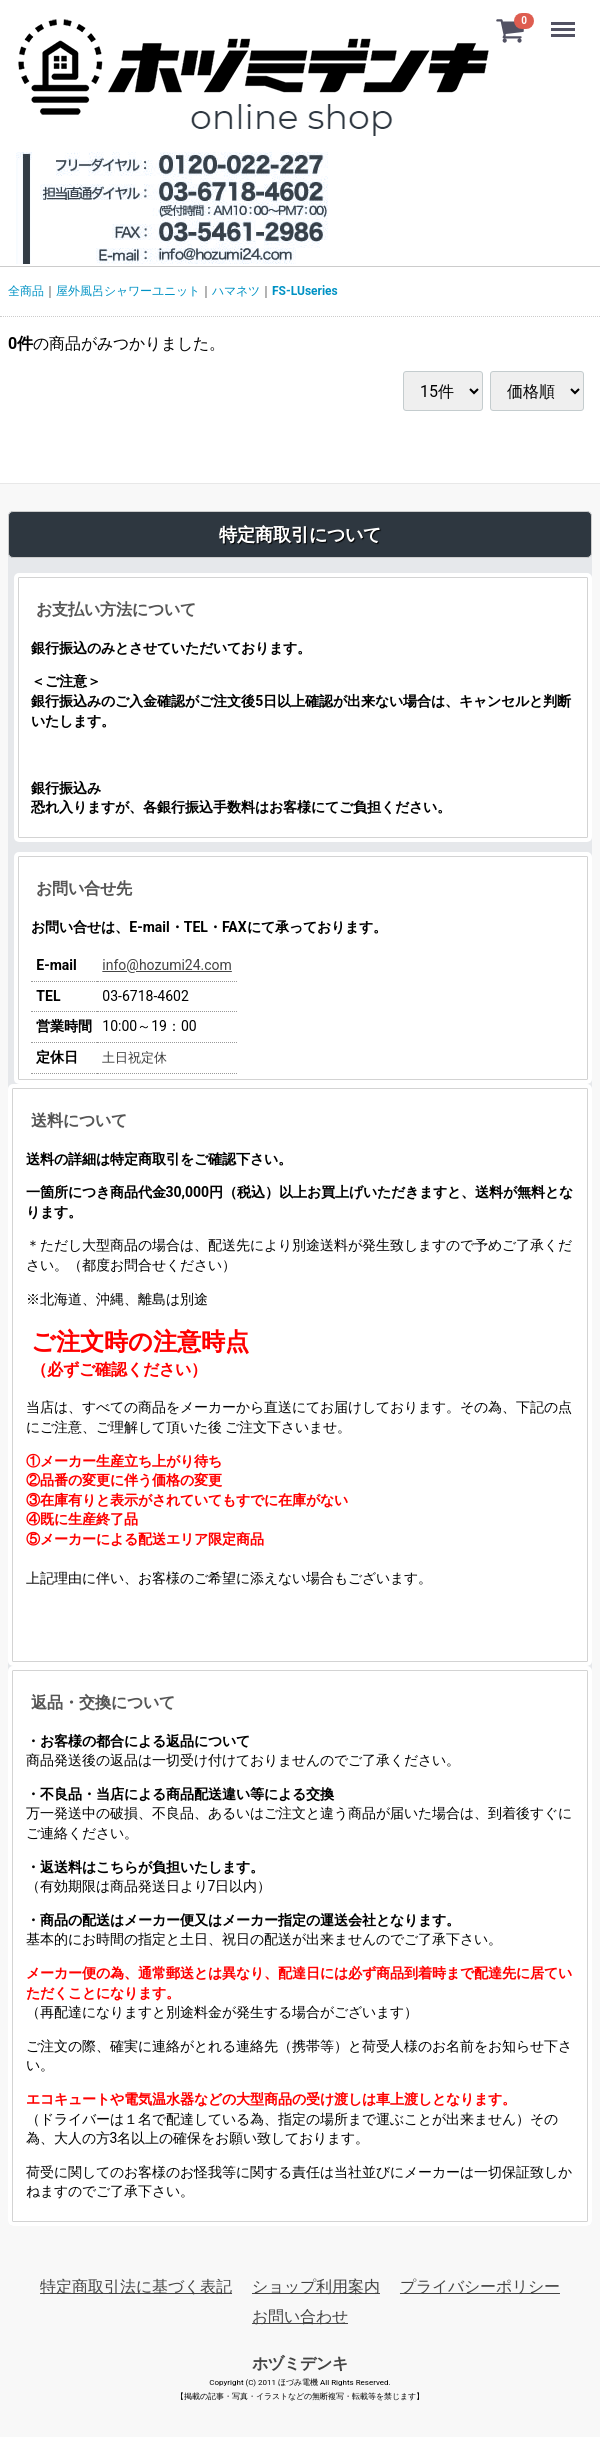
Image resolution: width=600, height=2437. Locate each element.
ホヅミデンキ (300, 2362)
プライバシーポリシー (480, 2286)
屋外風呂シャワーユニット (128, 291)
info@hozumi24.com (167, 965)
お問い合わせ (300, 2316)
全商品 (26, 291)
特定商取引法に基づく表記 (136, 2286)
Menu (565, 20)
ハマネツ (236, 291)
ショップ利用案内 (316, 2286)
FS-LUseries (305, 291)
